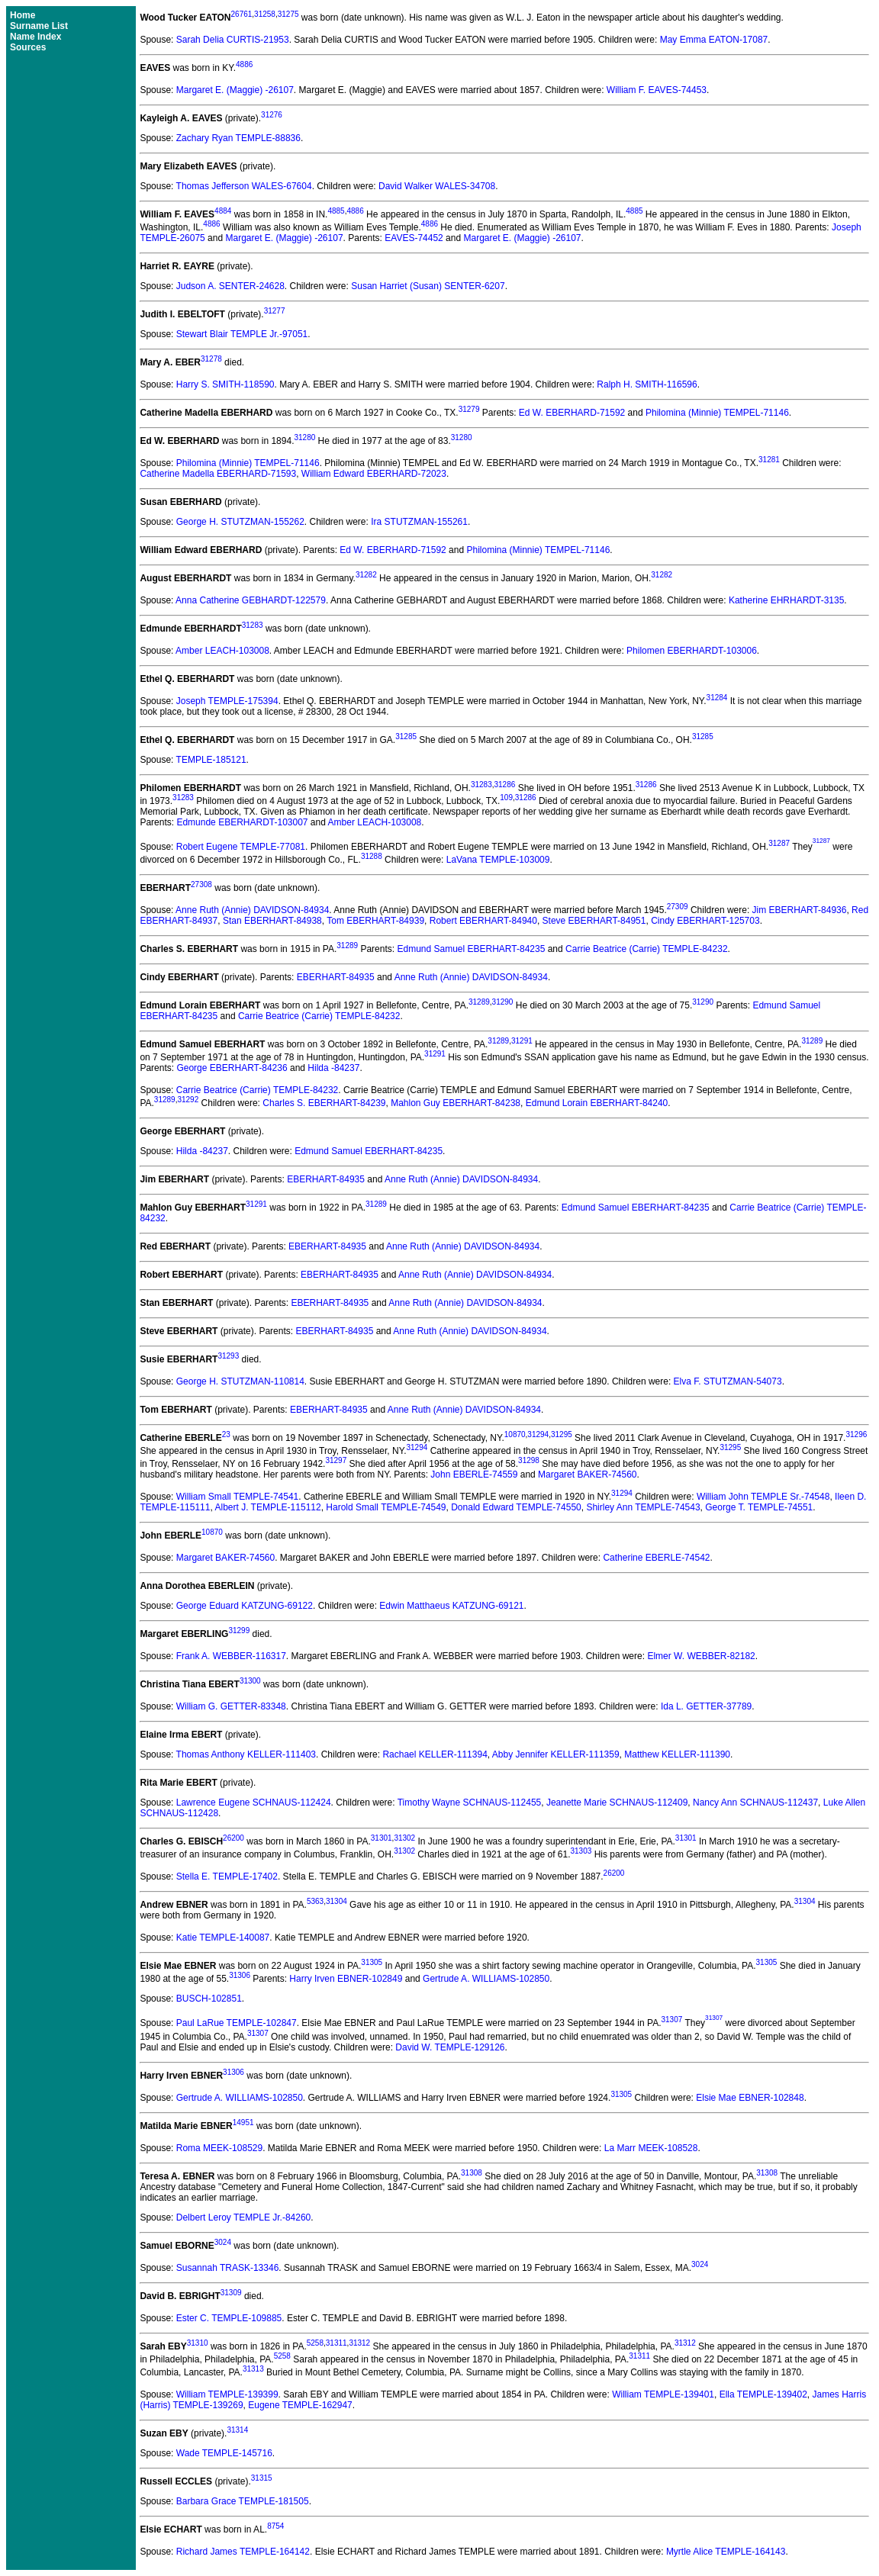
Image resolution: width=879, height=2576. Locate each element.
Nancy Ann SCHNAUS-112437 (755, 1802)
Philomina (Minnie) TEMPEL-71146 (717, 412)
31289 (347, 945)
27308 (201, 884)
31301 (381, 1838)
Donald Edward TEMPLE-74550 (516, 1507)
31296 (856, 1434)
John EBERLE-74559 (473, 1474)
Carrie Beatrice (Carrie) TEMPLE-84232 (646, 949)
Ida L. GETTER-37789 (706, 1706)
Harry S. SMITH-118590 (225, 384)
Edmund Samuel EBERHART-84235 (471, 949)
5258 (315, 2343)
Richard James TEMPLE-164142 (243, 2551)
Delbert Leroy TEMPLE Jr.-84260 (243, 2217)
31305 (371, 1962)
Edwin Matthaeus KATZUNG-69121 (451, 1605)
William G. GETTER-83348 (231, 1706)
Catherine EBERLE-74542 (656, 1557)
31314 (237, 2430)
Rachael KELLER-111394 (434, 1754)
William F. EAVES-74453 (657, 90)
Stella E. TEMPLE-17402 (227, 1876)
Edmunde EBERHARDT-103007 (241, 822)
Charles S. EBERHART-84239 (323, 1103)
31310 (197, 2343)
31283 (252, 625)
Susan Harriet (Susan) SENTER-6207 (427, 286)
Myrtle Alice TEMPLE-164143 (726, 2551)
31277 (274, 311)
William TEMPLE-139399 (227, 2394)
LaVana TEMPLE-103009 (498, 859)
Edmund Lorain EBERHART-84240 (597, 1103)
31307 (671, 2020)
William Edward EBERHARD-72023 (373, 473)
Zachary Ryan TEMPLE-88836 (238, 138)
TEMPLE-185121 (211, 759)
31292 (187, 1099)
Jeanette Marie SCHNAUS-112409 (616, 1802)
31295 (561, 1434)
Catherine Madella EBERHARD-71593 (218, 473)
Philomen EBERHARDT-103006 (691, 650)
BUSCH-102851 (209, 1998)
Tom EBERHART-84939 (375, 920)
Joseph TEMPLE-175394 (227, 701)
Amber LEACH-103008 (222, 650)
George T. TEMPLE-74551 (759, 1507)
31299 (239, 1630)
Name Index (35, 36)
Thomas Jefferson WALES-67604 (244, 186)
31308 (471, 2173)
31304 (336, 1901)
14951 (243, 2122)
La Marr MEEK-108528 (651, 2148)
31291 (522, 1041)
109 (506, 797)
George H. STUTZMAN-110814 (240, 1381)
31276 (271, 115)
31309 (231, 2292)
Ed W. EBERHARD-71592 (572, 412)
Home (22, 15)
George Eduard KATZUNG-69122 (244, 1605)
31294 (538, 1434)
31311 (336, 2343)
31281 (769, 459)
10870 (515, 1434)
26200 (233, 1838)
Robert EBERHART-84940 (483, 920)
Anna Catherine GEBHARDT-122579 (250, 600)
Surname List (39, 26)
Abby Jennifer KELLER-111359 (556, 1754)
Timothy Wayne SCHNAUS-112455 (470, 1802)
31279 (469, 409)
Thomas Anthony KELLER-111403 (246, 1754)
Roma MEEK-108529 (219, 2148)
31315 (261, 2478)
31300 (250, 1681)
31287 (779, 843)
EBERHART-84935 (336, 977)
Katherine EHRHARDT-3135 (786, 600)
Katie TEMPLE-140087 (223, 1937)
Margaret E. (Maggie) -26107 (235, 90)
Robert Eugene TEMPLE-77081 (240, 846)
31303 (581, 1851)
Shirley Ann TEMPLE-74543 (643, 1507)
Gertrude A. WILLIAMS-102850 (486, 1978)
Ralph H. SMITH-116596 (647, 384)
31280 (304, 437)
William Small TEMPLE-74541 (237, 1496)
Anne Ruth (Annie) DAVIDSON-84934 (252, 910)
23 (226, 1434)
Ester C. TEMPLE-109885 (229, 2318)
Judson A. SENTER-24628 (230, 286)
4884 (222, 211)
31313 (253, 2369)
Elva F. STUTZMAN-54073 (728, 1381)
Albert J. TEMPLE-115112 (267, 1507)
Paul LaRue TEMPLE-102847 (236, 2023)
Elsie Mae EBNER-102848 (749, 2097)
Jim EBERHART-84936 (799, 910)
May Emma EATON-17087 (714, 39)
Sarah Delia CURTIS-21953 (232, 39)
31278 (211, 359)
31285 (406, 736)
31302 (404, 1838)
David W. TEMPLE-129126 (449, 2047)
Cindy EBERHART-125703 (705, 920)
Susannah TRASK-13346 (227, 2267)
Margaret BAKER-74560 (587, 1474)
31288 (371, 856)
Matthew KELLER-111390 (677, 1754)
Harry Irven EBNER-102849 (345, 1978)
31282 (366, 575)
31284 (717, 697)
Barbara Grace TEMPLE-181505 (242, 2501)
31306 (239, 1975)
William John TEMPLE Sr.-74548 (763, 1496)
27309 (677, 906)
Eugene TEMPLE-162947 (300, 2405)
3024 (222, 2242)
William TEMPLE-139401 (663, 2394)
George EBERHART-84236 (231, 1068)
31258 (264, 14)
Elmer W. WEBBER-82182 (701, 1656)
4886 (244, 64)
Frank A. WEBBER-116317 (231, 1656)
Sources (28, 47)
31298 (528, 1460)
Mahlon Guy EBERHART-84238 (455, 1103)
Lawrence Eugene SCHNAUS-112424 (253, 1802)
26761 (242, 14)
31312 (359, 2343)
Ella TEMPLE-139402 (763, 2394)
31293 (228, 1356)
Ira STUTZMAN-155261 (419, 521)
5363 (315, 1901)
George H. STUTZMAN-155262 (240, 521)
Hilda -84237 (333, 1068)
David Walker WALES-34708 (436, 186)
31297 (335, 1460)
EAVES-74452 (414, 238)
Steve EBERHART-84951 (594, 920)
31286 (505, 784)
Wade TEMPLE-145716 (224, 2453)
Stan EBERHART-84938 (272, 920)
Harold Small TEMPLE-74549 (386, 1507)
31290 (503, 1002)
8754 (275, 2526)
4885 (335, 211)
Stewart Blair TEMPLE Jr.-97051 (242, 334)
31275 (288, 14)
